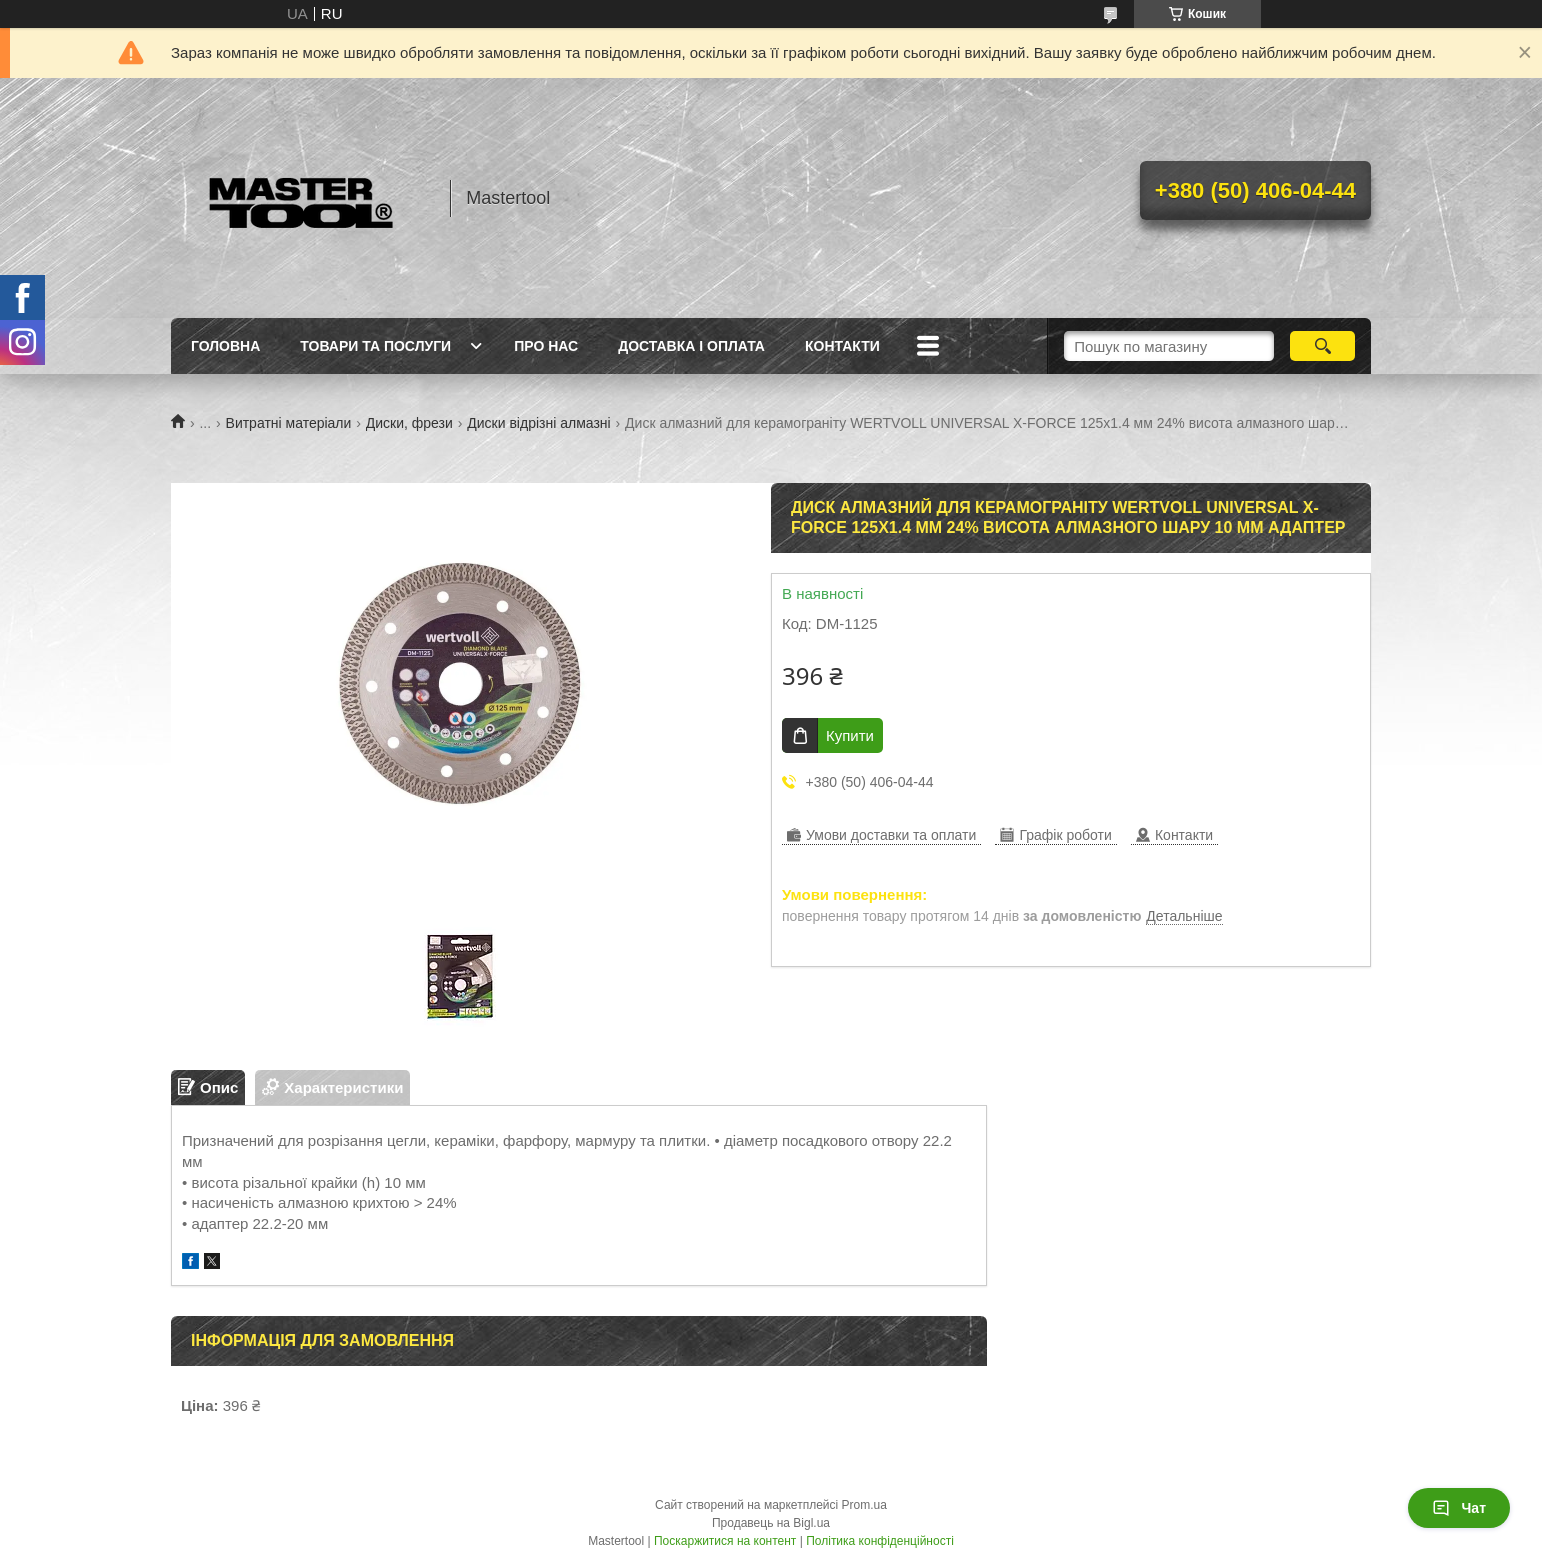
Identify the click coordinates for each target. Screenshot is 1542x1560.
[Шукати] (1322, 346)
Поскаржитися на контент (725, 1541)
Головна (225, 346)
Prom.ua (864, 1505)
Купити (850, 735)
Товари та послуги (375, 346)
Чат (1459, 1508)
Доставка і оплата (691, 346)
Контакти (842, 346)
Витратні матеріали (289, 423)
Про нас (546, 346)
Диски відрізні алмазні (538, 423)
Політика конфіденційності (880, 1541)
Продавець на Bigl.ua (771, 1523)
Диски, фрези (409, 423)
